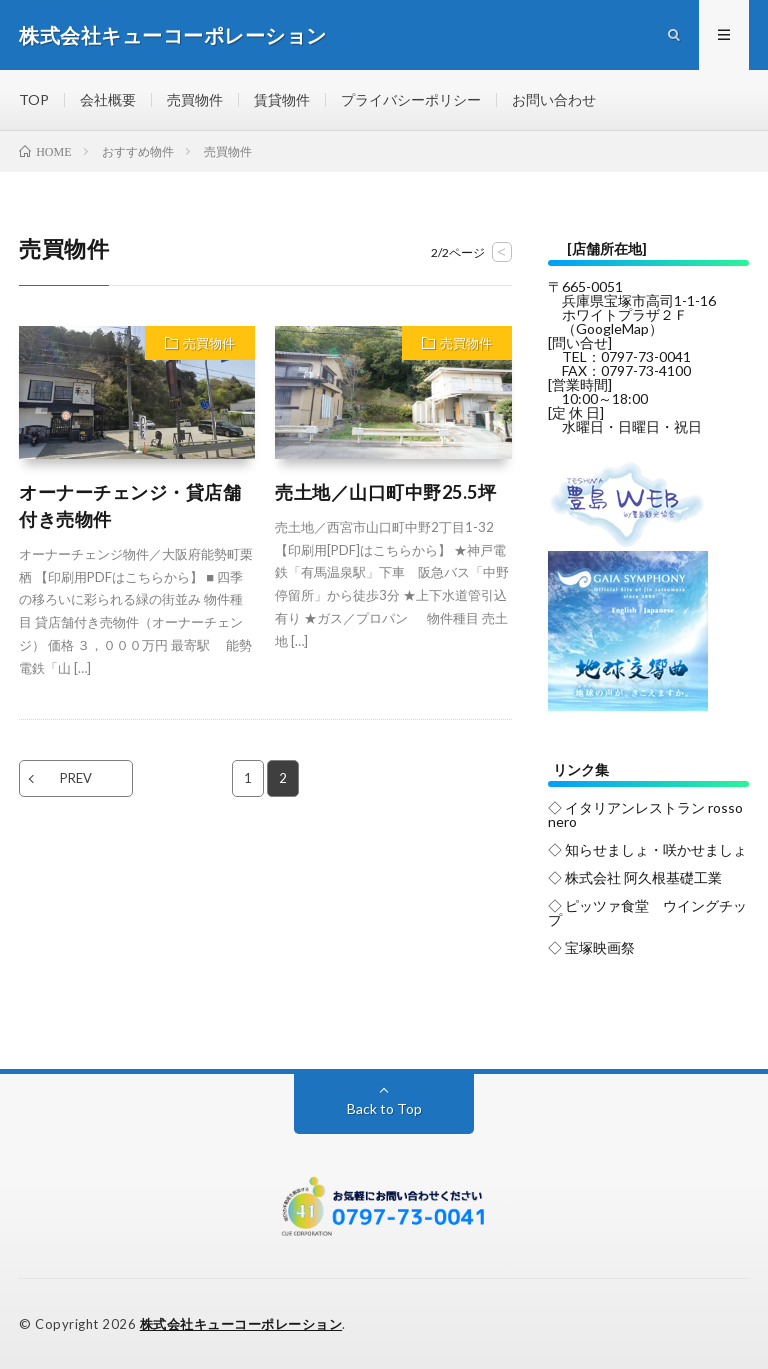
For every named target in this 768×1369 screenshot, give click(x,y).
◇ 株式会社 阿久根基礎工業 (635, 877)
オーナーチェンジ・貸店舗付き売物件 (130, 505)
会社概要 (108, 99)
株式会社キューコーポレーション (241, 1324)
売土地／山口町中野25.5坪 (385, 492)
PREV (76, 778)
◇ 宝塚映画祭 (591, 947)
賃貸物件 (282, 99)
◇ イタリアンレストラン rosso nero (645, 814)
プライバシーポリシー (411, 99)
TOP (34, 99)
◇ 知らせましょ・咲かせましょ (647, 849)
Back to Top (384, 1108)
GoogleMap (612, 328)
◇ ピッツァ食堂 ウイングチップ (647, 912)
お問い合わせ (554, 99)
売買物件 (195, 99)
